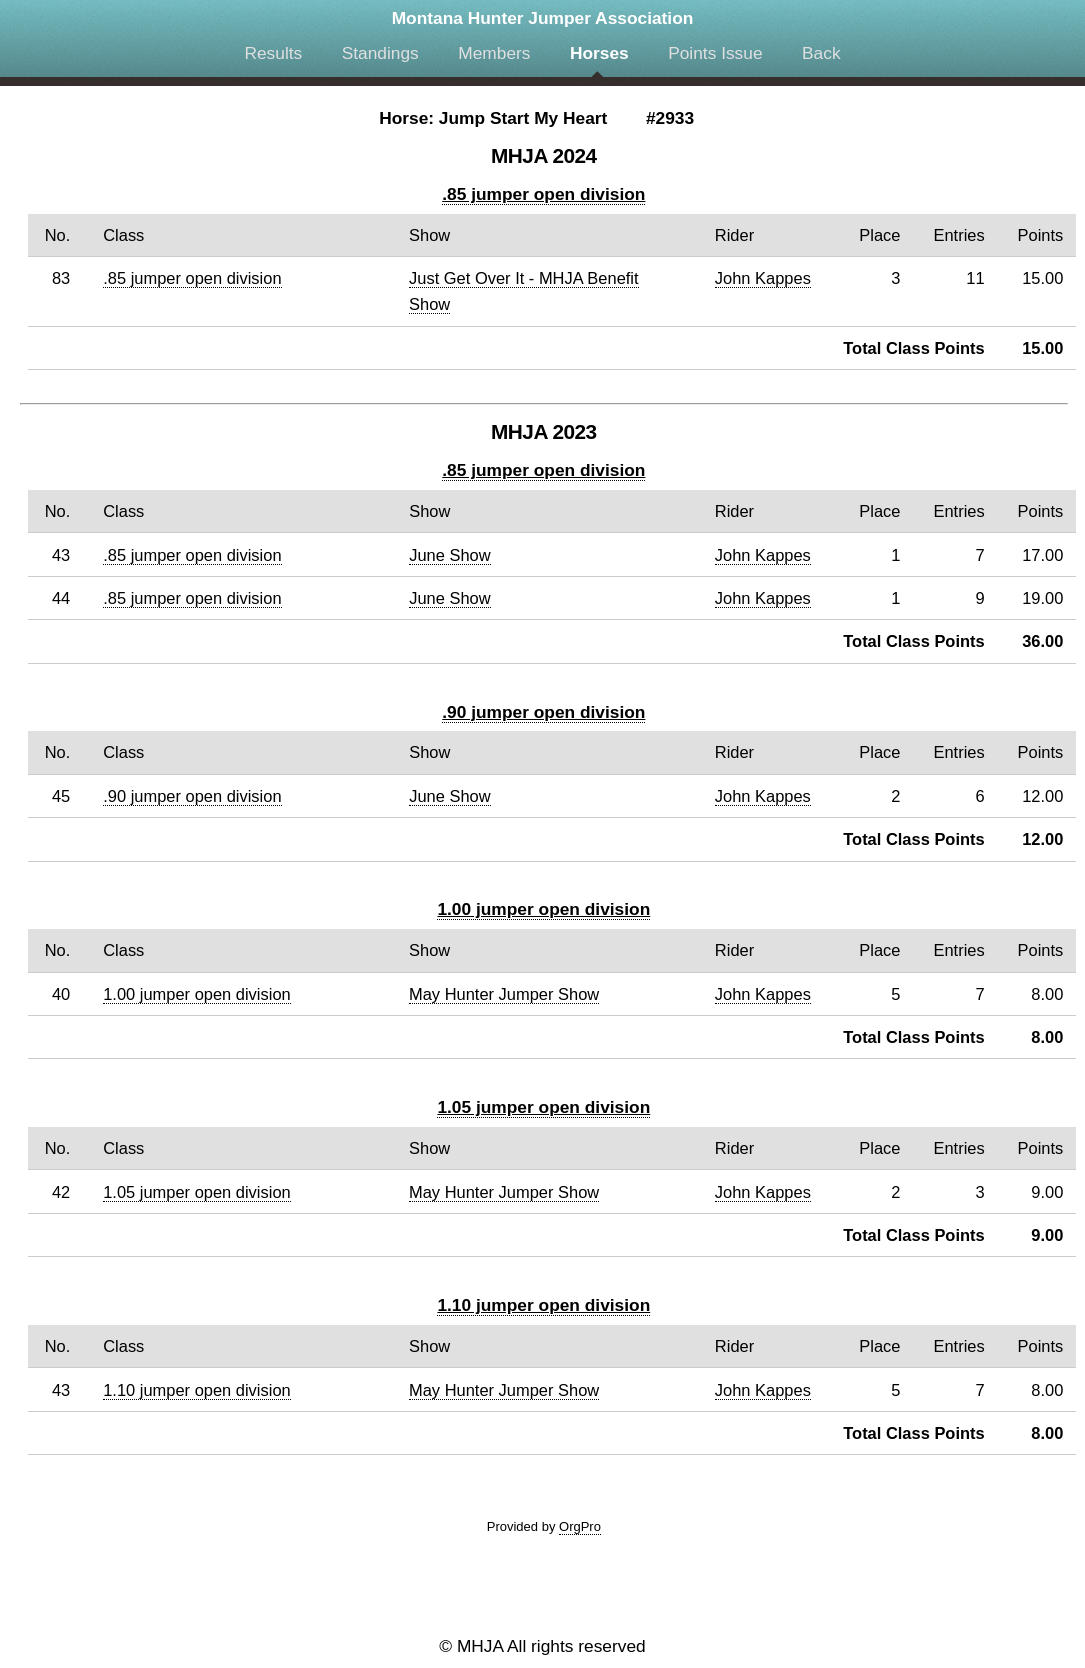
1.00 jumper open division (543, 909)
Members (494, 53)
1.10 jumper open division (543, 1305)
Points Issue (715, 53)
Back (821, 53)
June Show (449, 555)
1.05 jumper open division (543, 1107)
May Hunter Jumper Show (504, 994)
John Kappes (763, 278)
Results (273, 53)
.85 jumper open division (543, 194)
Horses (599, 53)
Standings (380, 53)
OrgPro (580, 1526)
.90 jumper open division (543, 712)
